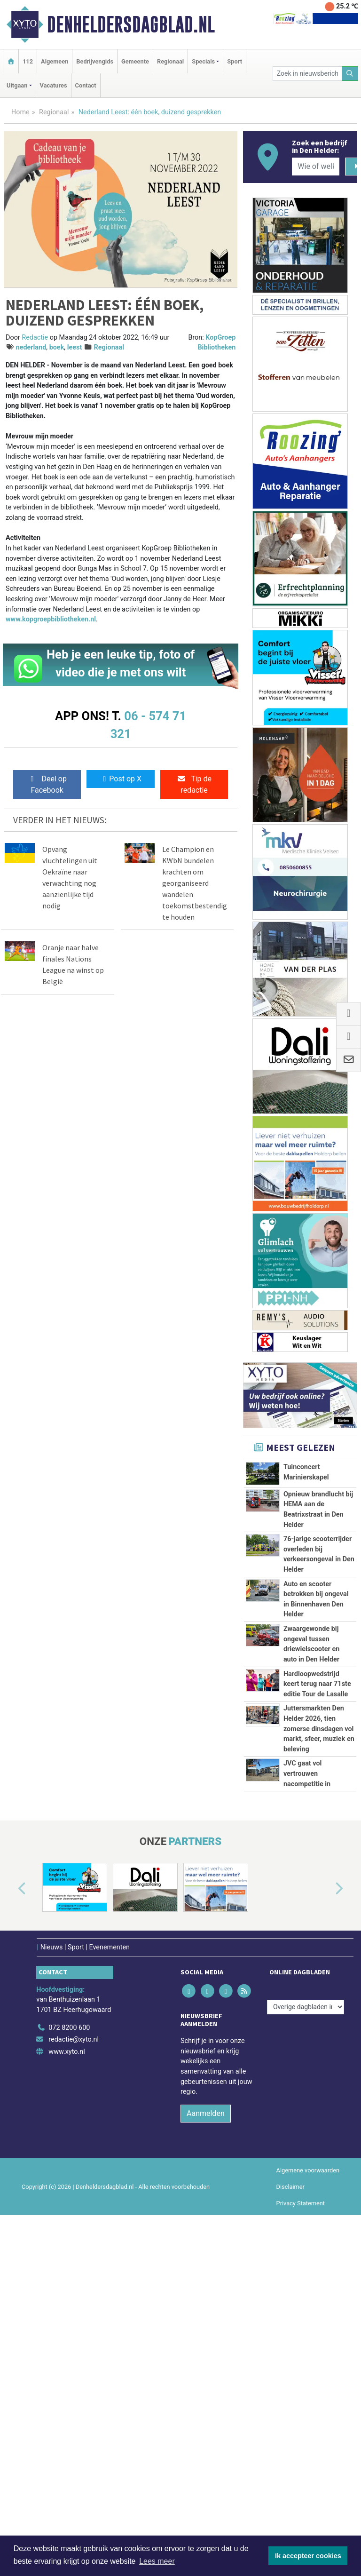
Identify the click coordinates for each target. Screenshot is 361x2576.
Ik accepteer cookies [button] (308, 2556)
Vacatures (53, 85)
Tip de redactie (194, 784)
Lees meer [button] (157, 2561)
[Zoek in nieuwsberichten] (307, 73)
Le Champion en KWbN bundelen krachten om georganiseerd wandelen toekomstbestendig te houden (194, 883)
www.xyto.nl (66, 2393)
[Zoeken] (350, 73)
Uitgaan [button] (17, 85)
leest (74, 347)
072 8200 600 (69, 2369)
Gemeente (135, 61)
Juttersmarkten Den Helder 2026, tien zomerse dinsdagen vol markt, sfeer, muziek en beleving (318, 1977)
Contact (85, 85)
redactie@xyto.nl (73, 2381)
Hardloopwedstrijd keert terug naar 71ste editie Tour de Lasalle (317, 1891)
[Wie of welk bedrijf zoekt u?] (315, 166)
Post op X (120, 778)
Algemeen (54, 61)
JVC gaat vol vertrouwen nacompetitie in (306, 2084)
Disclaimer (290, 2528)
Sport (234, 61)
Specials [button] (203, 61)
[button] (11, 2231)
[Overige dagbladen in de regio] (305, 2348)
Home (20, 112)
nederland (31, 347)
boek (56, 347)
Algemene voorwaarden (307, 2511)
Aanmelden (206, 2454)
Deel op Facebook (47, 784)
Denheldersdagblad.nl (131, 24)
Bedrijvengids (94, 61)
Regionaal (170, 61)
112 (28, 61)
